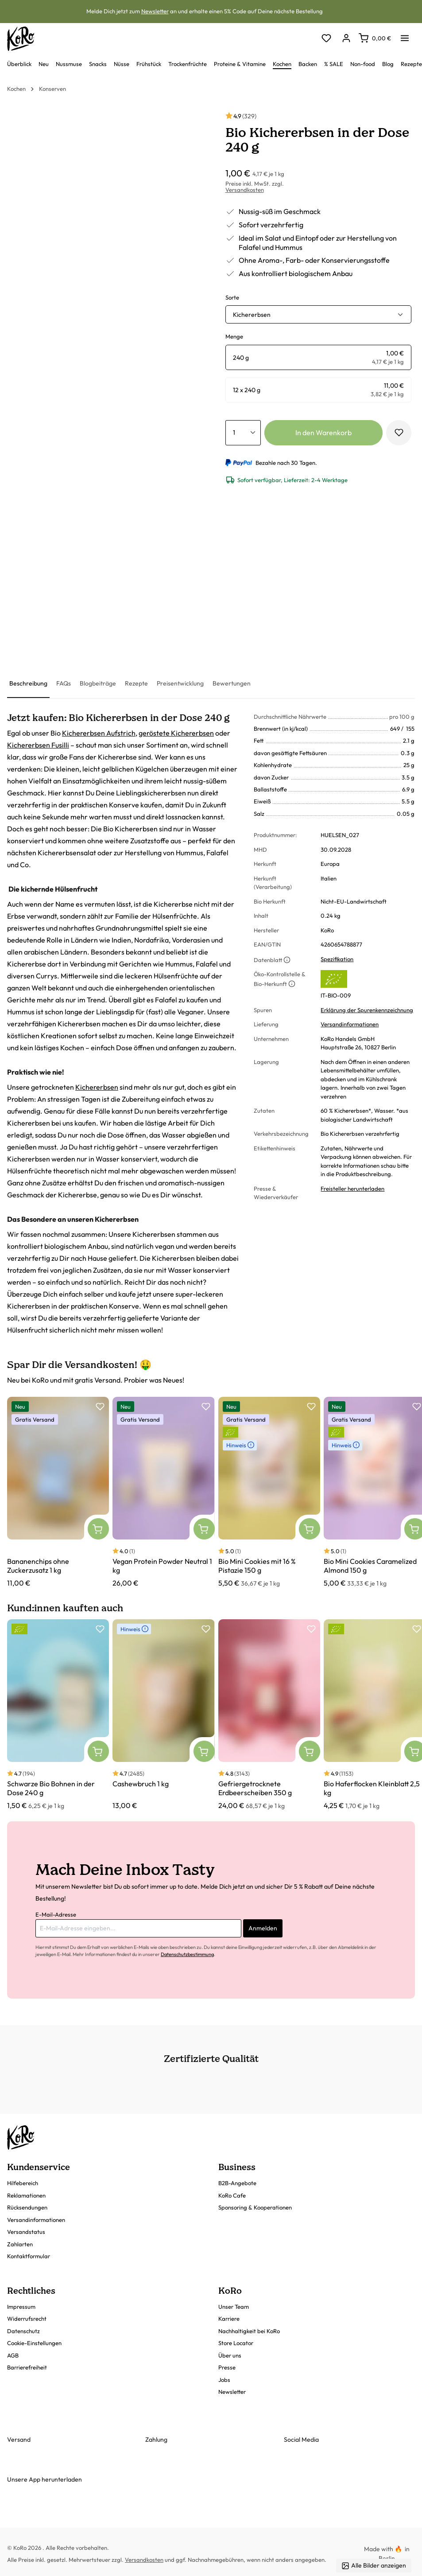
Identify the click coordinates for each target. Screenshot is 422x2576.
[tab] (28, 684)
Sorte (232, 297)
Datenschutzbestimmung (187, 1954)
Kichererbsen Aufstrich (99, 733)
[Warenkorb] (375, 38)
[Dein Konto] (346, 39)
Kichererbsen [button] (252, 315)
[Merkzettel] (326, 39)
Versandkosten (244, 189)
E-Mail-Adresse (55, 1914)
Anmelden (262, 1928)
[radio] (318, 357)
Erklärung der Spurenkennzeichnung (367, 1009)
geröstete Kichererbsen (176, 733)
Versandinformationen (350, 1024)
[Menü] (405, 35)
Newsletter (155, 11)
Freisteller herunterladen (352, 1188)
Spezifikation (337, 959)
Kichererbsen (96, 1087)
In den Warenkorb (323, 432)
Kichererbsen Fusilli (38, 744)
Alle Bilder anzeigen (373, 2565)
